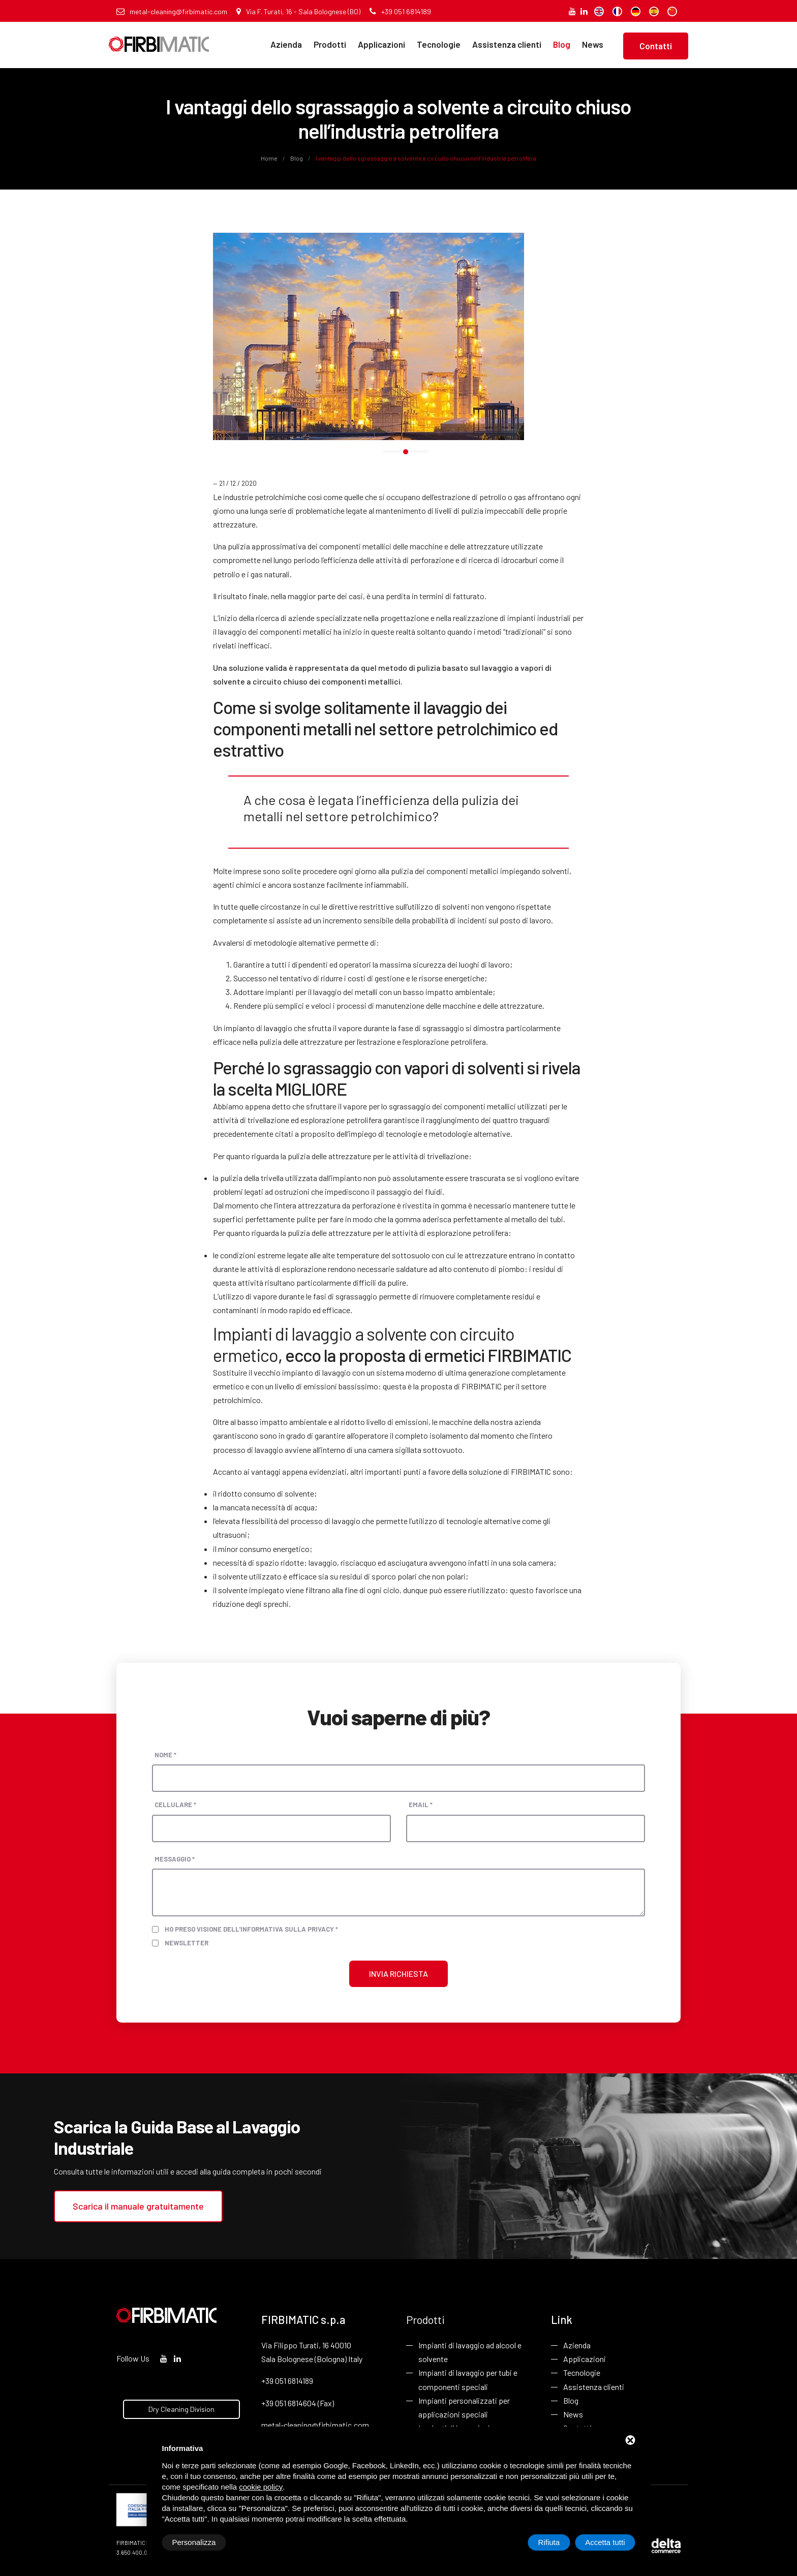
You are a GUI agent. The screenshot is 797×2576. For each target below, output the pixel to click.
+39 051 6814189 (400, 11)
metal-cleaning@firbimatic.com (171, 11)
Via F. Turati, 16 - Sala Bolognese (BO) (298, 11)
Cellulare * (175, 1805)
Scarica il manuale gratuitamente (138, 2206)
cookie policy (261, 2486)
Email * (421, 1805)
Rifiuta (549, 2542)
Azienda (286, 44)
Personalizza (194, 2542)
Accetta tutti (605, 2542)
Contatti (655, 46)
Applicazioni (381, 44)
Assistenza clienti (506, 44)
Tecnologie (439, 44)
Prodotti (330, 44)
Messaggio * (175, 1859)
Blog (561, 44)
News (592, 44)
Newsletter (186, 1943)
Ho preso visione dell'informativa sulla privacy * (251, 1929)
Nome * (165, 1755)
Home (270, 158)
